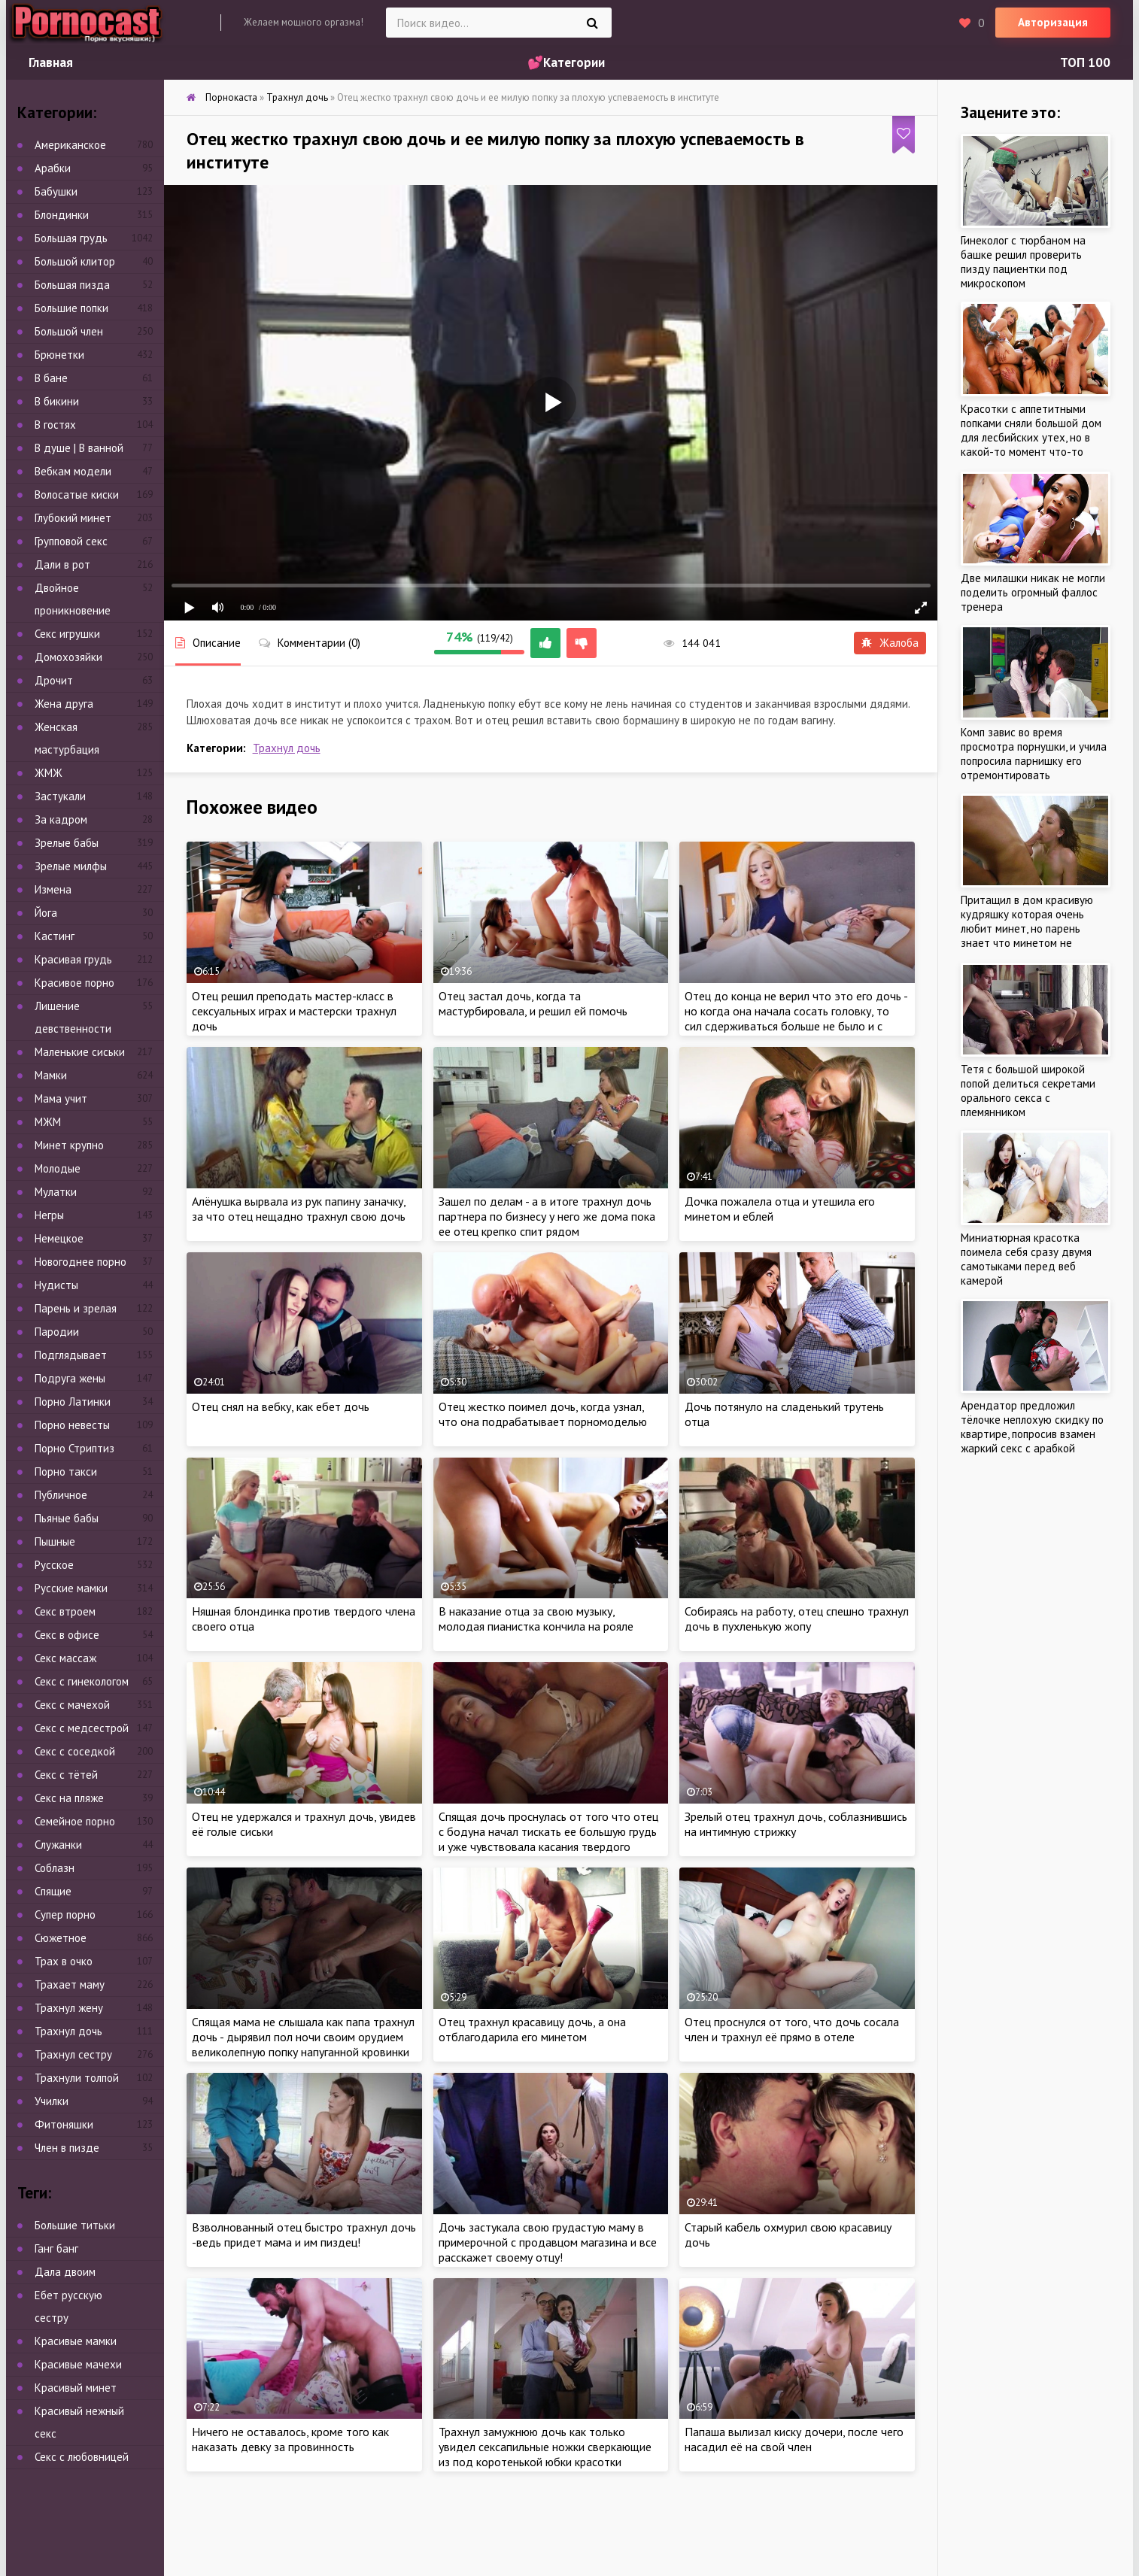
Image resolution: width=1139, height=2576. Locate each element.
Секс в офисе (67, 1635)
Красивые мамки (76, 2341)
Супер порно (65, 1914)
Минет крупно (69, 1145)
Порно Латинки (73, 1401)
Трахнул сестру (73, 2054)
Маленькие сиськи (80, 1052)
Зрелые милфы (71, 866)
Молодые (57, 1168)
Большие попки (71, 308)
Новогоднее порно (80, 1262)
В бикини (57, 401)
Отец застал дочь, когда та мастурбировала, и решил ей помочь (533, 1003)
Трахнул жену (69, 2008)
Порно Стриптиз (74, 1448)
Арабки (53, 168)
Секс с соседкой (75, 1751)
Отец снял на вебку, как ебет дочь (280, 1406)
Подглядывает (71, 1355)
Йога (46, 913)
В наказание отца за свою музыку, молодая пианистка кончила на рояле (536, 1619)
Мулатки (56, 1192)
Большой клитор (75, 261)
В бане (51, 378)
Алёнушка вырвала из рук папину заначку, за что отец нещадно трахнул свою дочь (298, 1209)
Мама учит (61, 1098)
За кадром (61, 819)
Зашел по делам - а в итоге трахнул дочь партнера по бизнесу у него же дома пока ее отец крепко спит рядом (547, 1216)
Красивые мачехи (78, 2364)
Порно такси (66, 1471)
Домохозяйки (68, 657)
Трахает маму (70, 1984)
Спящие (53, 1891)
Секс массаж (65, 1658)
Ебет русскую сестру (68, 2306)
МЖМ (48, 1122)
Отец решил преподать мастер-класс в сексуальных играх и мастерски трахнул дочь (294, 1010)
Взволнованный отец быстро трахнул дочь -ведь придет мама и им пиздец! (304, 2234)
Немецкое (59, 1238)
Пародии (57, 1331)
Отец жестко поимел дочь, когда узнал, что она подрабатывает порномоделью (543, 1414)
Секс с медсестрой (82, 1728)
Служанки (58, 1844)
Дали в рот (62, 564)
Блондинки (62, 215)
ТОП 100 (1085, 62)
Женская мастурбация (67, 738)
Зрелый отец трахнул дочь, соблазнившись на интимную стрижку (796, 1824)
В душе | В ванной (79, 448)
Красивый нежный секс (79, 2422)
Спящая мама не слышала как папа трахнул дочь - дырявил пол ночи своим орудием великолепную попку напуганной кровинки (303, 2036)
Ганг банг (56, 2248)
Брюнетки (59, 354)
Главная (51, 62)
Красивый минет (76, 2387)
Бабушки (56, 191)
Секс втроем (65, 1611)
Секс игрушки (67, 634)
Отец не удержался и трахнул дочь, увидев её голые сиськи (304, 1824)
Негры (49, 1215)
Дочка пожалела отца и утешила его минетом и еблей (780, 1209)
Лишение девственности (73, 1017)
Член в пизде (67, 2148)
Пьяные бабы (67, 1518)
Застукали (60, 796)
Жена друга (64, 703)
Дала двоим (65, 2272)
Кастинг (54, 936)
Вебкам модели (73, 471)
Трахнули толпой (77, 2078)
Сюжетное (61, 1938)
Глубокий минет (73, 518)
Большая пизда (72, 285)
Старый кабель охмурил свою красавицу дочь (788, 2234)
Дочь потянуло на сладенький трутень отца (784, 1414)
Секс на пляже (69, 1798)
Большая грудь (71, 238)
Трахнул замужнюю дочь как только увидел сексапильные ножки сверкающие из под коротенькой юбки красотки (545, 2446)
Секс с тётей (66, 1774)
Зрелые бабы (67, 843)
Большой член (69, 331)
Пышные (55, 1541)
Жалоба (890, 643)
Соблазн (54, 1868)
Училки (51, 2101)
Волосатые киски (77, 494)
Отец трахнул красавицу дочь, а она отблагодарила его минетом (532, 2029)
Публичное (61, 1495)
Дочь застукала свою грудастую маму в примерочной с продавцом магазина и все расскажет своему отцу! (548, 2242)
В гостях (55, 424)
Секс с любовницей (82, 2457)
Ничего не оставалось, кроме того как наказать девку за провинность (290, 2439)
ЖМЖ (48, 773)
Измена (53, 889)
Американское (70, 145)
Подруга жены (70, 1378)
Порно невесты (72, 1425)
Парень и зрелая (76, 1308)
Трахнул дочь (286, 748)
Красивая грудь (73, 959)
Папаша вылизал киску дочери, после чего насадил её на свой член (794, 2439)
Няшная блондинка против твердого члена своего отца (303, 1619)
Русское (54, 1565)
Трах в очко (64, 1961)
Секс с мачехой (72, 1705)
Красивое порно (74, 982)
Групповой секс (71, 541)
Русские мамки (71, 1588)
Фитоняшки (64, 2124)
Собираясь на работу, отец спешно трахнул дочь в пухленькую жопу (797, 1619)
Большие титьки (75, 2225)
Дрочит (54, 680)
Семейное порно (75, 1821)
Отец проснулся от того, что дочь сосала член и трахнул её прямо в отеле (792, 2029)
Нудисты (56, 1285)
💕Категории (566, 62)
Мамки (51, 1075)
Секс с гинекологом (82, 1681)
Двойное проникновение (73, 599)
